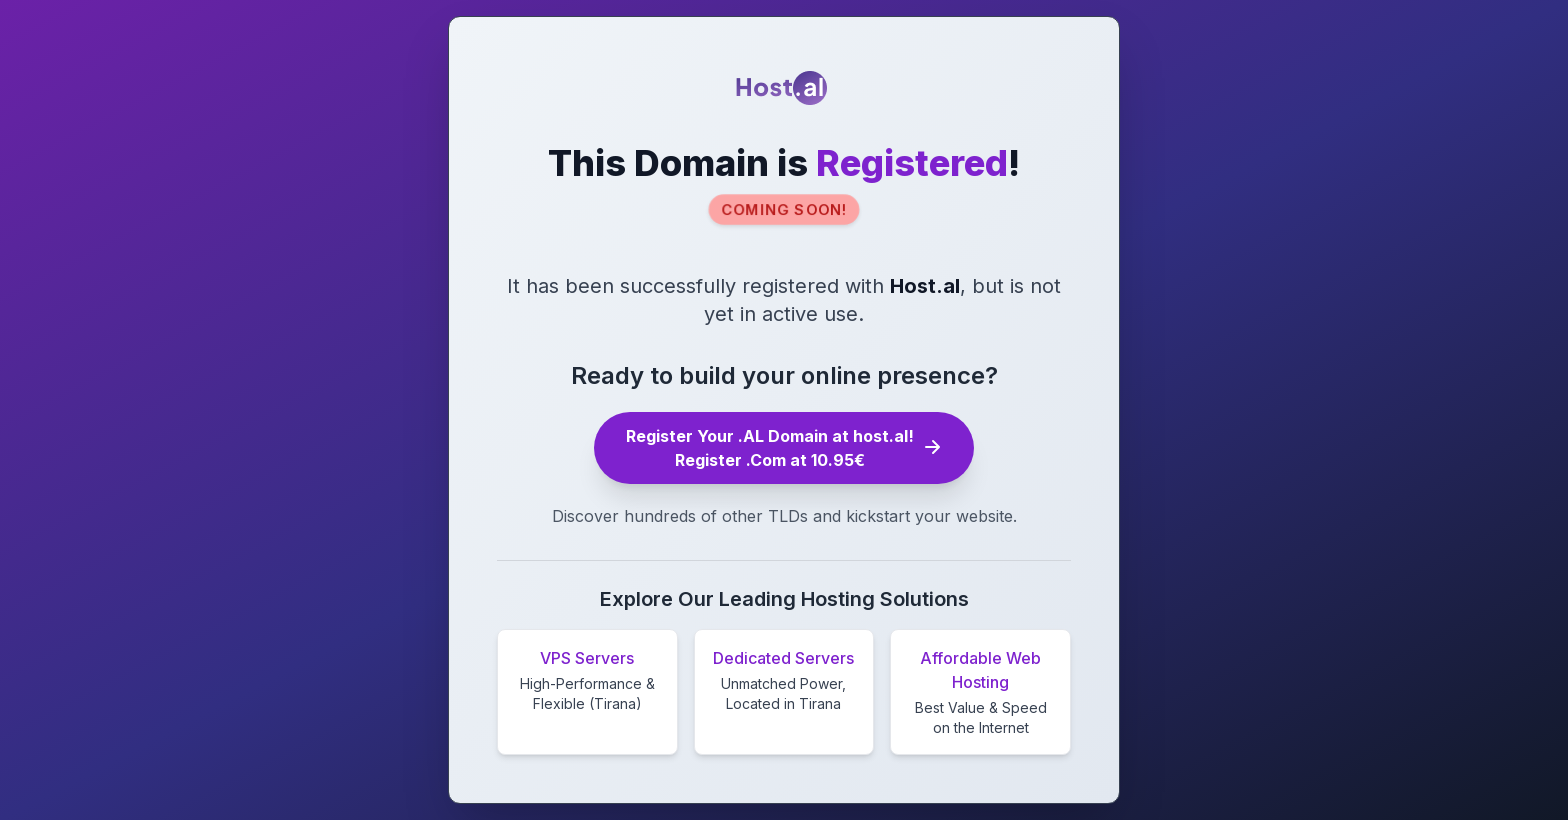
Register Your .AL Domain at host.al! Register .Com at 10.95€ (784, 448)
